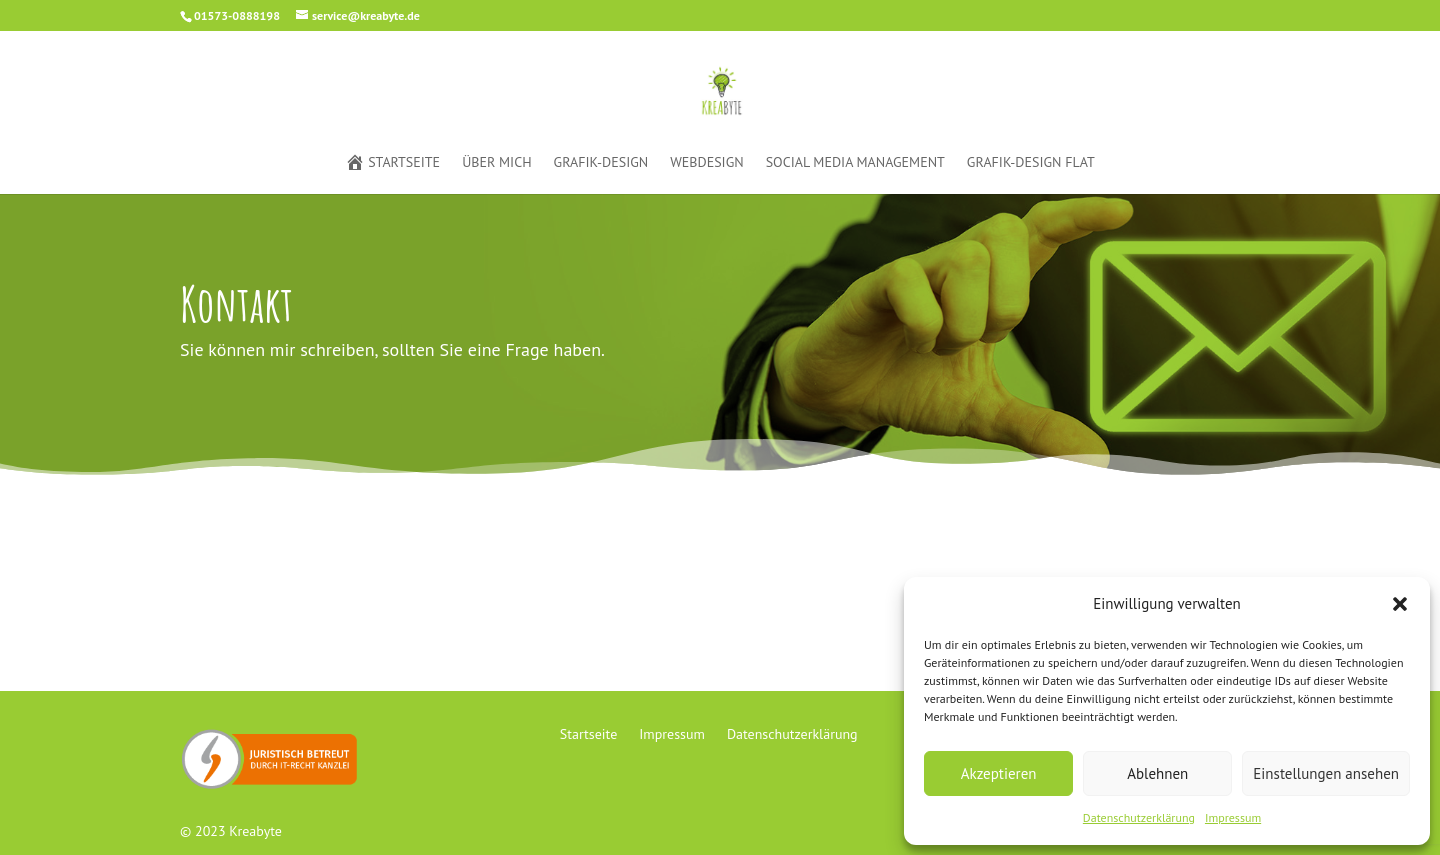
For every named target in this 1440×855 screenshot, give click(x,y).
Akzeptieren (999, 773)
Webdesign (706, 163)
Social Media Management (855, 163)
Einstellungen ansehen (1326, 773)
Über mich (496, 163)
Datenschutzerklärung (1139, 817)
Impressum (1233, 817)
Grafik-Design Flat (1031, 163)
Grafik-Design (601, 163)
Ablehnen (1157, 773)
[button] (1400, 604)
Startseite (392, 163)
